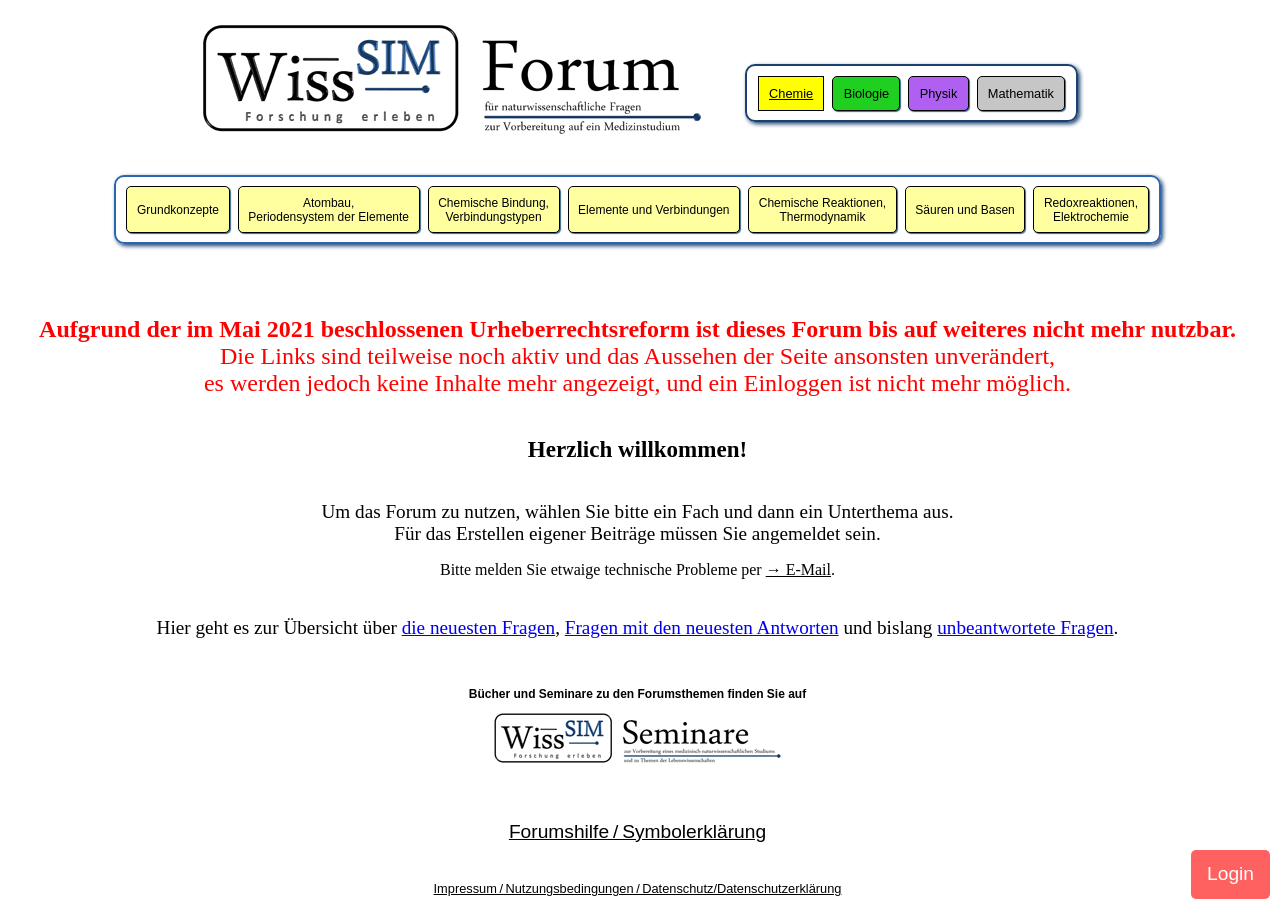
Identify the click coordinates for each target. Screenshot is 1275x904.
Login (1230, 873)
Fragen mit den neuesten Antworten (702, 627)
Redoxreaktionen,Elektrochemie (1091, 210)
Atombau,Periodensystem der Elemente (328, 210)
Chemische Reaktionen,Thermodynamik (822, 210)
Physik (939, 93)
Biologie (867, 93)
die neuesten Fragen (478, 627)
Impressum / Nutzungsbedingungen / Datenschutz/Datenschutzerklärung (638, 888)
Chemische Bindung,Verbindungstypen (493, 210)
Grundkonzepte (178, 210)
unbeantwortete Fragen (1025, 627)
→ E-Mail (798, 569)
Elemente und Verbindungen (653, 210)
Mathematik (1021, 93)
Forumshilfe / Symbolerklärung (637, 831)
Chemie (791, 93)
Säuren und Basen (964, 210)
